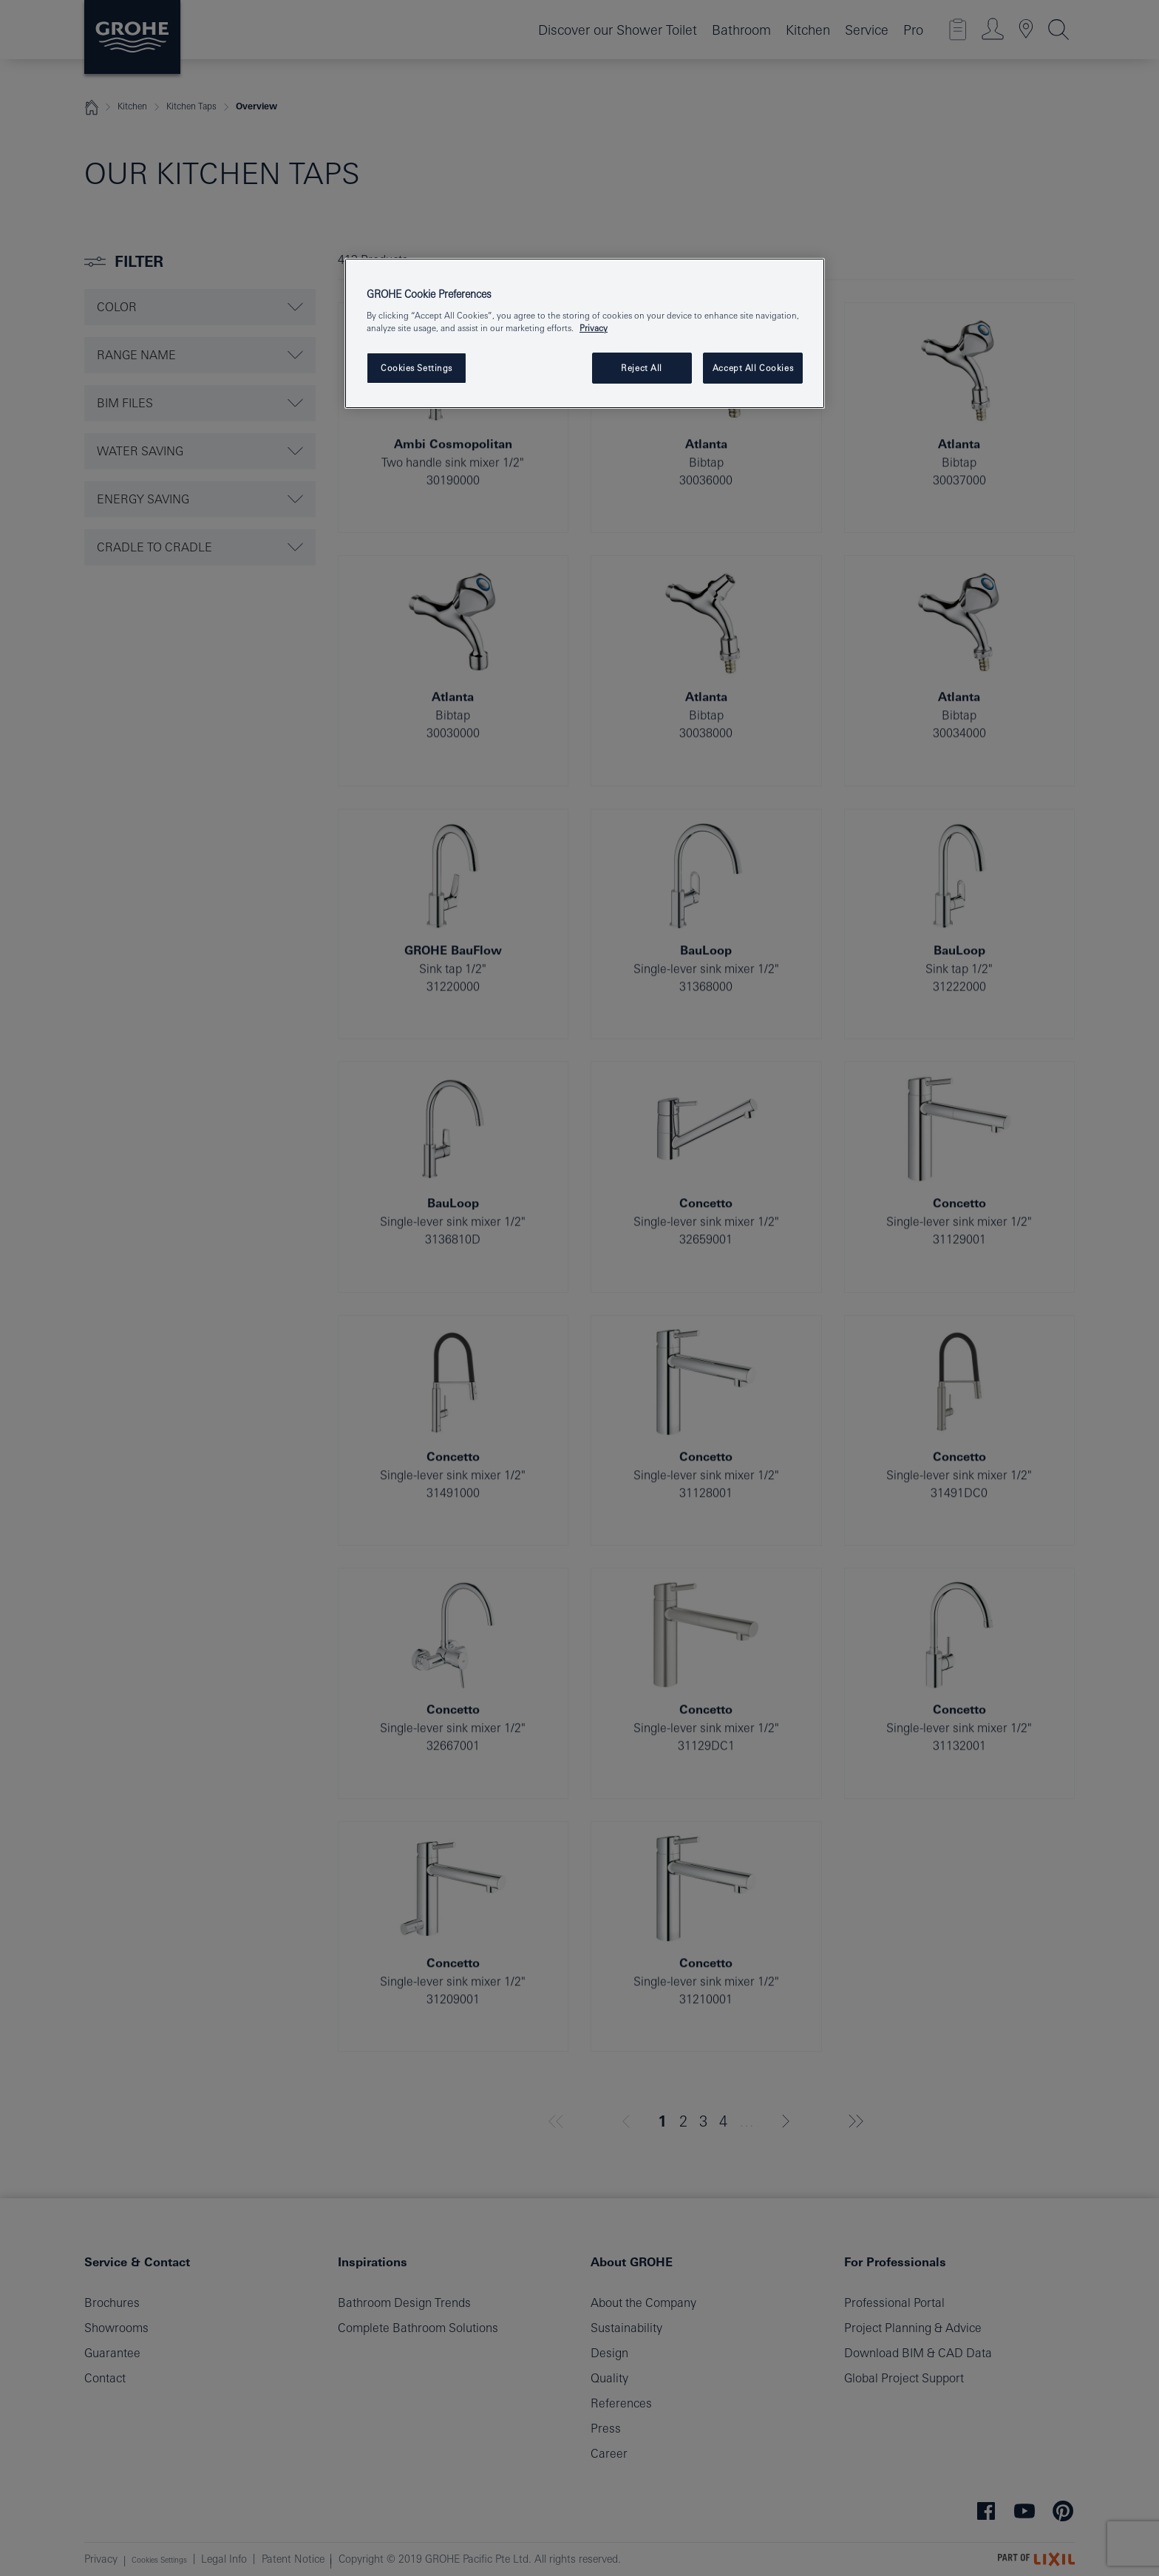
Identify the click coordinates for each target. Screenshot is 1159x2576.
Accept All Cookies (753, 368)
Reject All (641, 368)
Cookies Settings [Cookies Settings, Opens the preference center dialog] (416, 368)
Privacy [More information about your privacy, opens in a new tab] (594, 328)
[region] (584, 333)
